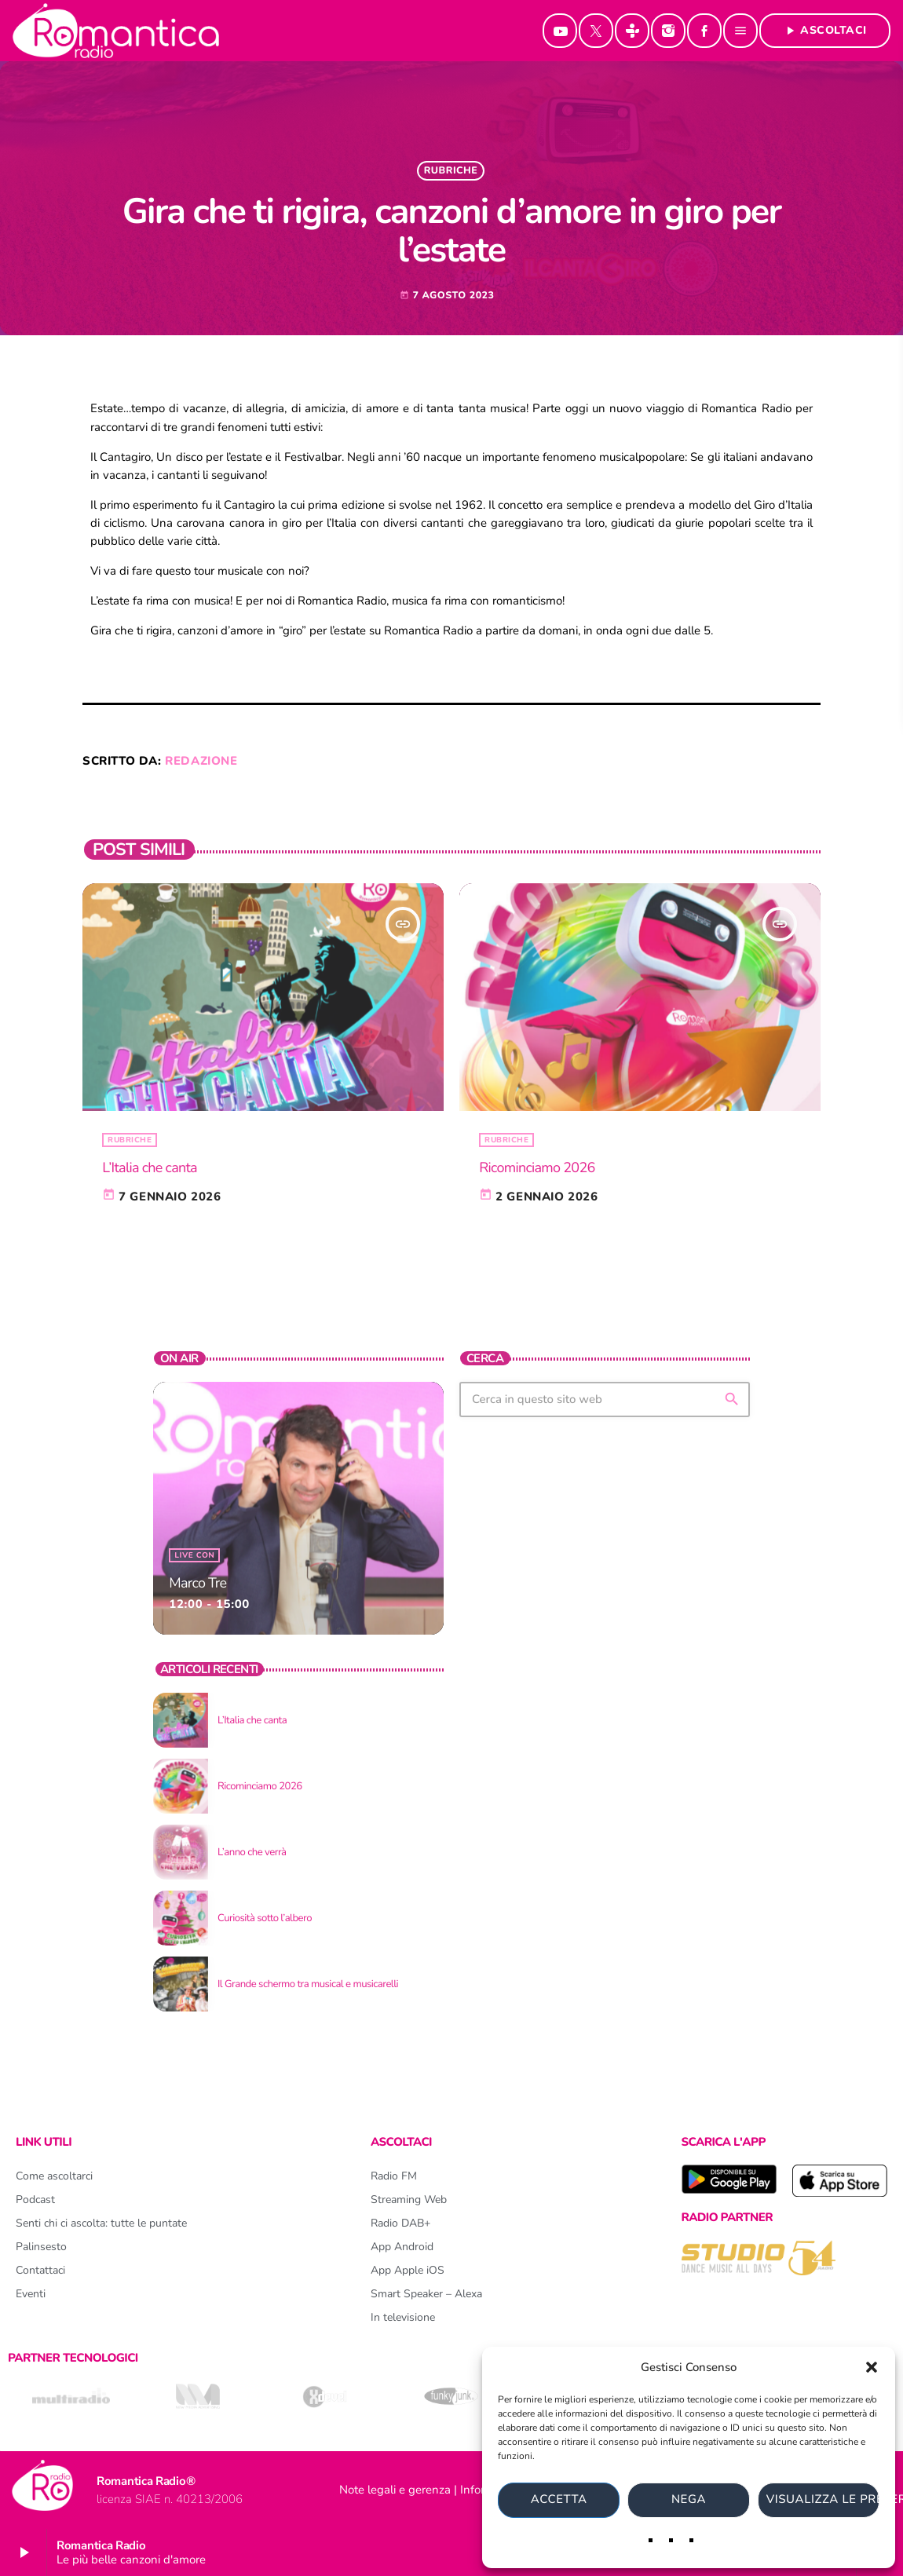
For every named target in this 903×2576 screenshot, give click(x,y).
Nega (688, 2500)
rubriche (451, 170)
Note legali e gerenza (395, 2489)
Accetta (559, 2500)
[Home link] (116, 30)
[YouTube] (560, 30)
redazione (201, 761)
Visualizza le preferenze (822, 2500)
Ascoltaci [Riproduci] (825, 30)
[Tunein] (632, 30)
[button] (871, 2367)
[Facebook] (704, 30)
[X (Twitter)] (596, 30)
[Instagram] (668, 30)
